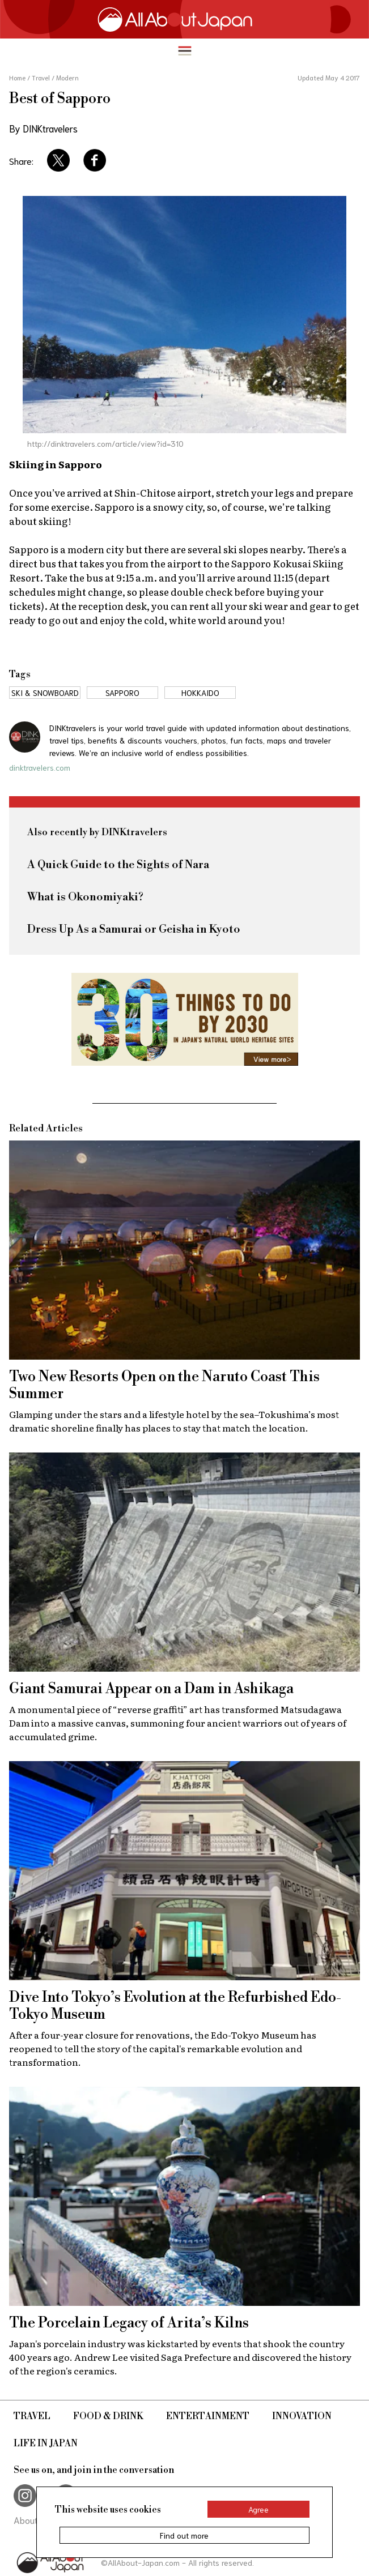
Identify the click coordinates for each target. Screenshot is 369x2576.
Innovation (302, 2416)
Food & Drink (108, 2416)
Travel (32, 2416)
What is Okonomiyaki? (85, 897)
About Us (32, 2520)
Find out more (184, 2535)
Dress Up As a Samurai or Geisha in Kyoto (133, 929)
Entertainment (207, 2416)
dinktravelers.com (39, 767)
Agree (258, 2509)
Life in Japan (46, 2443)
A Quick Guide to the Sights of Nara (118, 865)
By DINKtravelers (43, 128)
